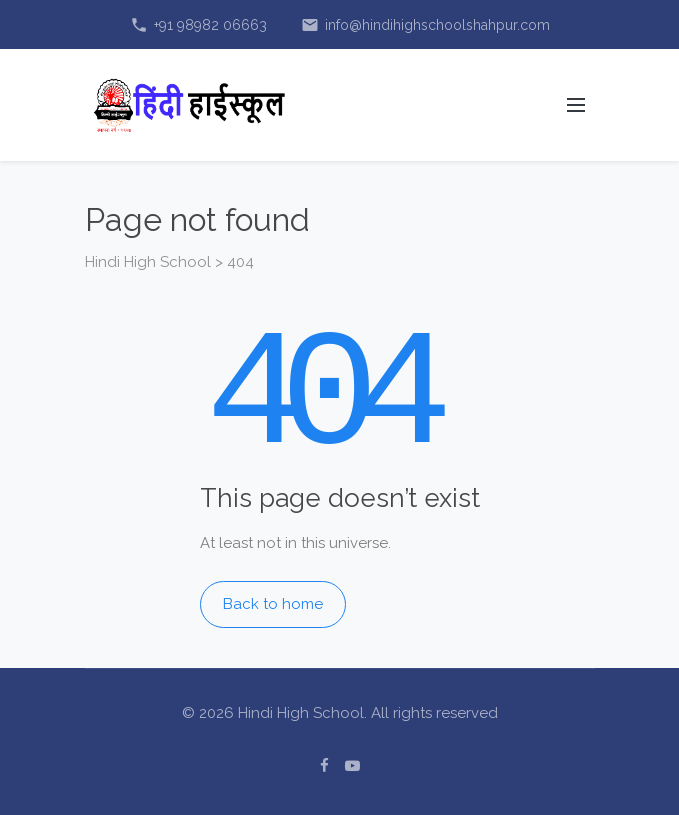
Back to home (273, 604)
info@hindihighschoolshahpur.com (425, 25)
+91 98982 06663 (198, 25)
